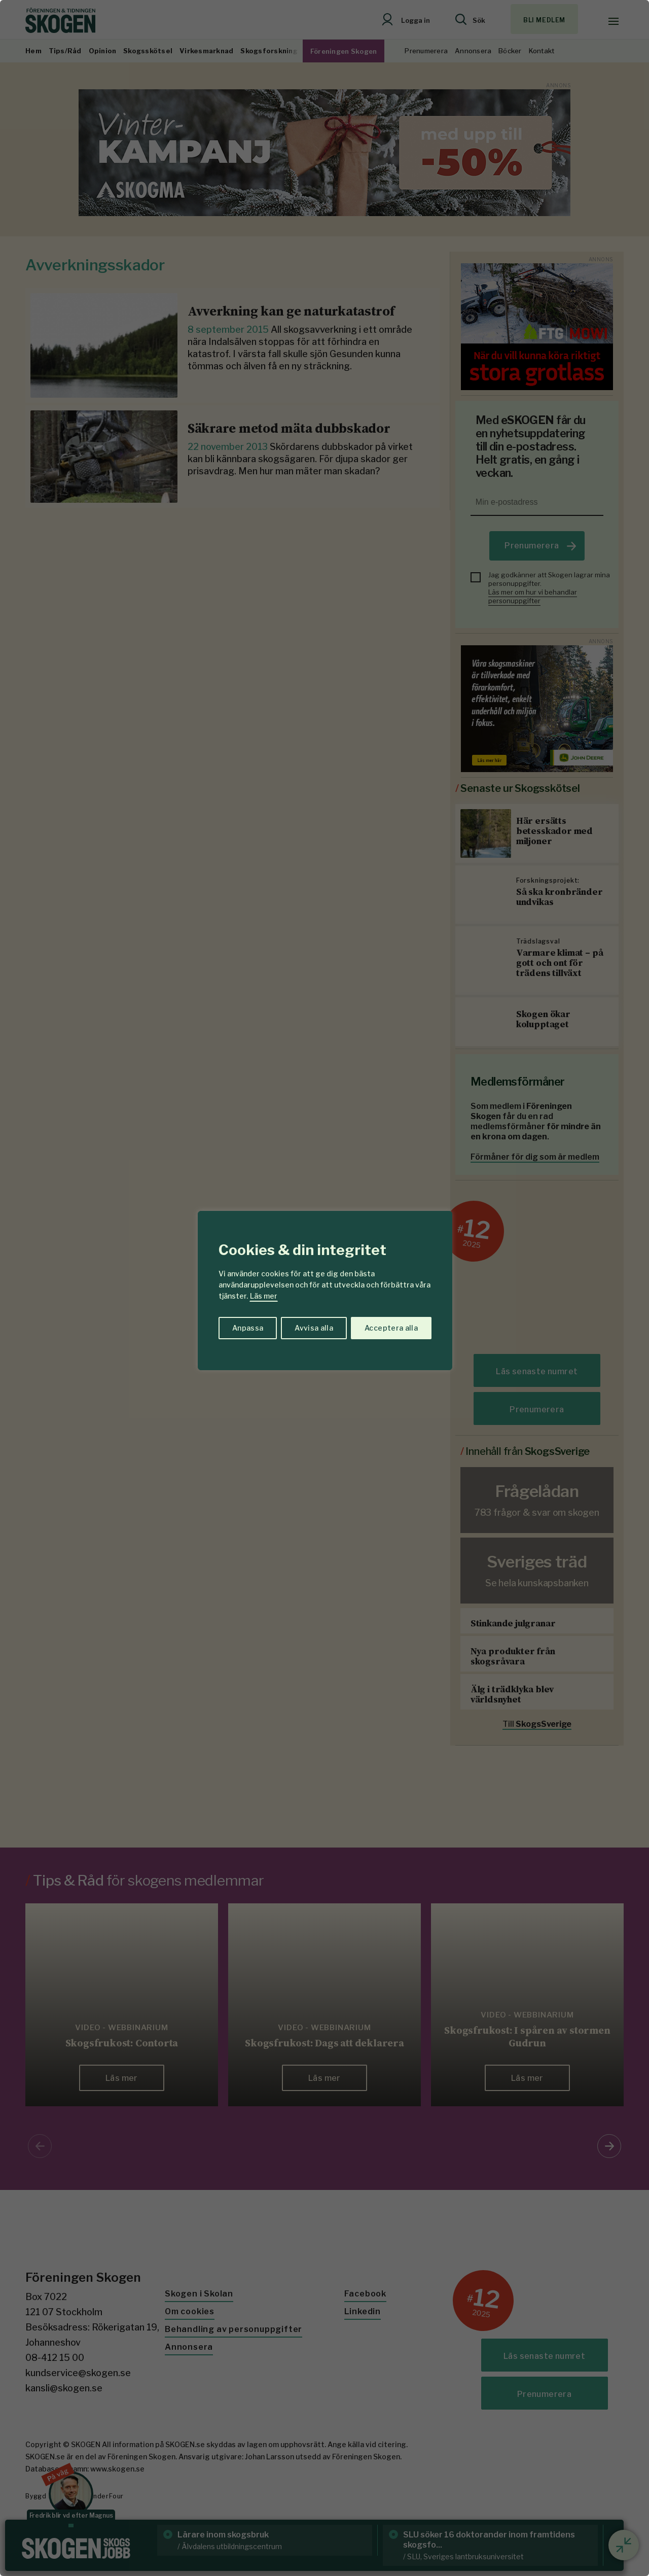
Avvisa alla (314, 1328)
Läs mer (263, 1296)
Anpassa (247, 1328)
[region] (324, 1288)
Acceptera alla (391, 1328)
